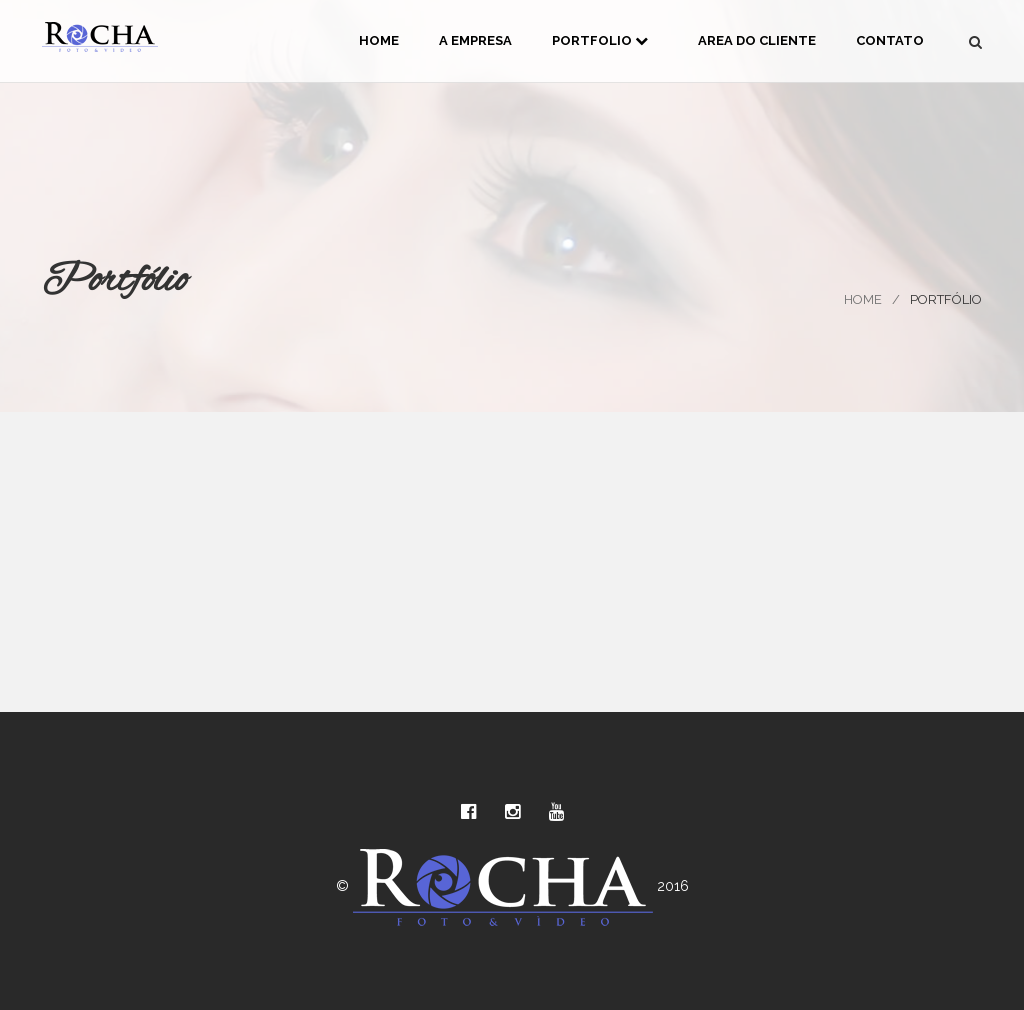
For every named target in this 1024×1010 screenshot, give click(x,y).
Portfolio (600, 40)
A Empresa (475, 40)
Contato (890, 40)
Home (379, 40)
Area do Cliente (757, 40)
